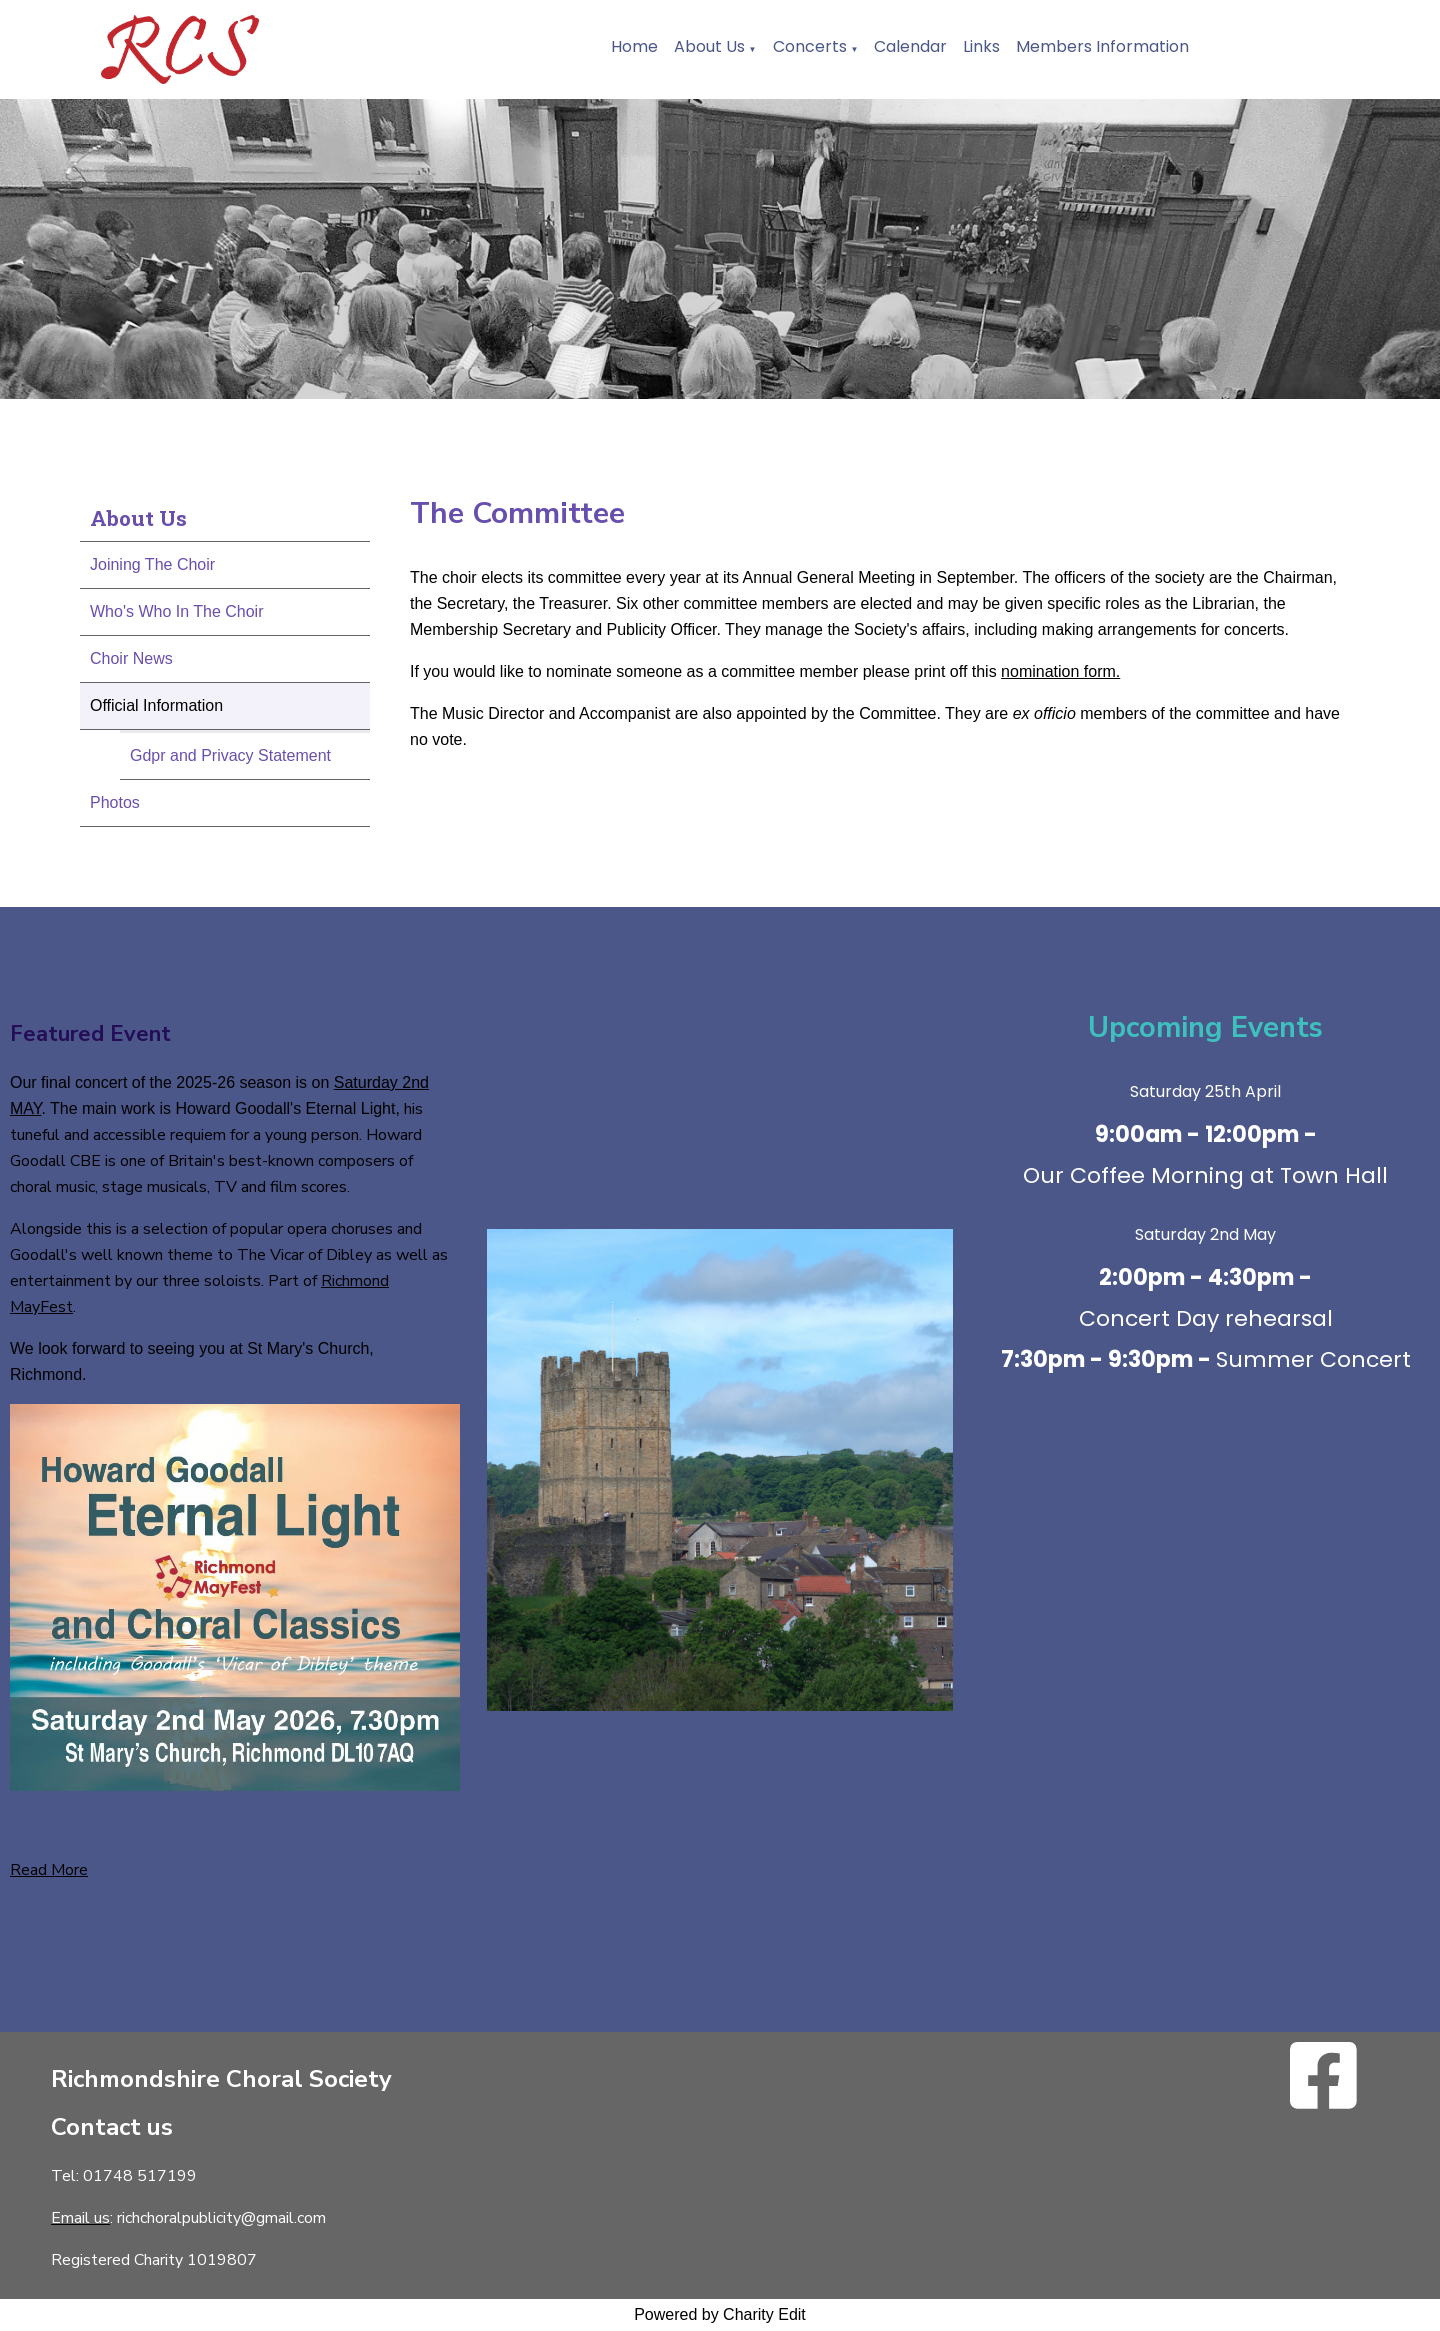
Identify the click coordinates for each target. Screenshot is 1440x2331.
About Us (709, 46)
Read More (49, 1870)
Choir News (131, 658)
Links (981, 46)
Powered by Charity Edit (720, 2314)
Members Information (1102, 46)
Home (634, 46)
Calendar (910, 46)
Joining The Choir (152, 564)
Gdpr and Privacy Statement (230, 755)
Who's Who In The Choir (177, 611)
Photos (115, 802)
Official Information (156, 705)
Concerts (810, 46)
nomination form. (1060, 671)
